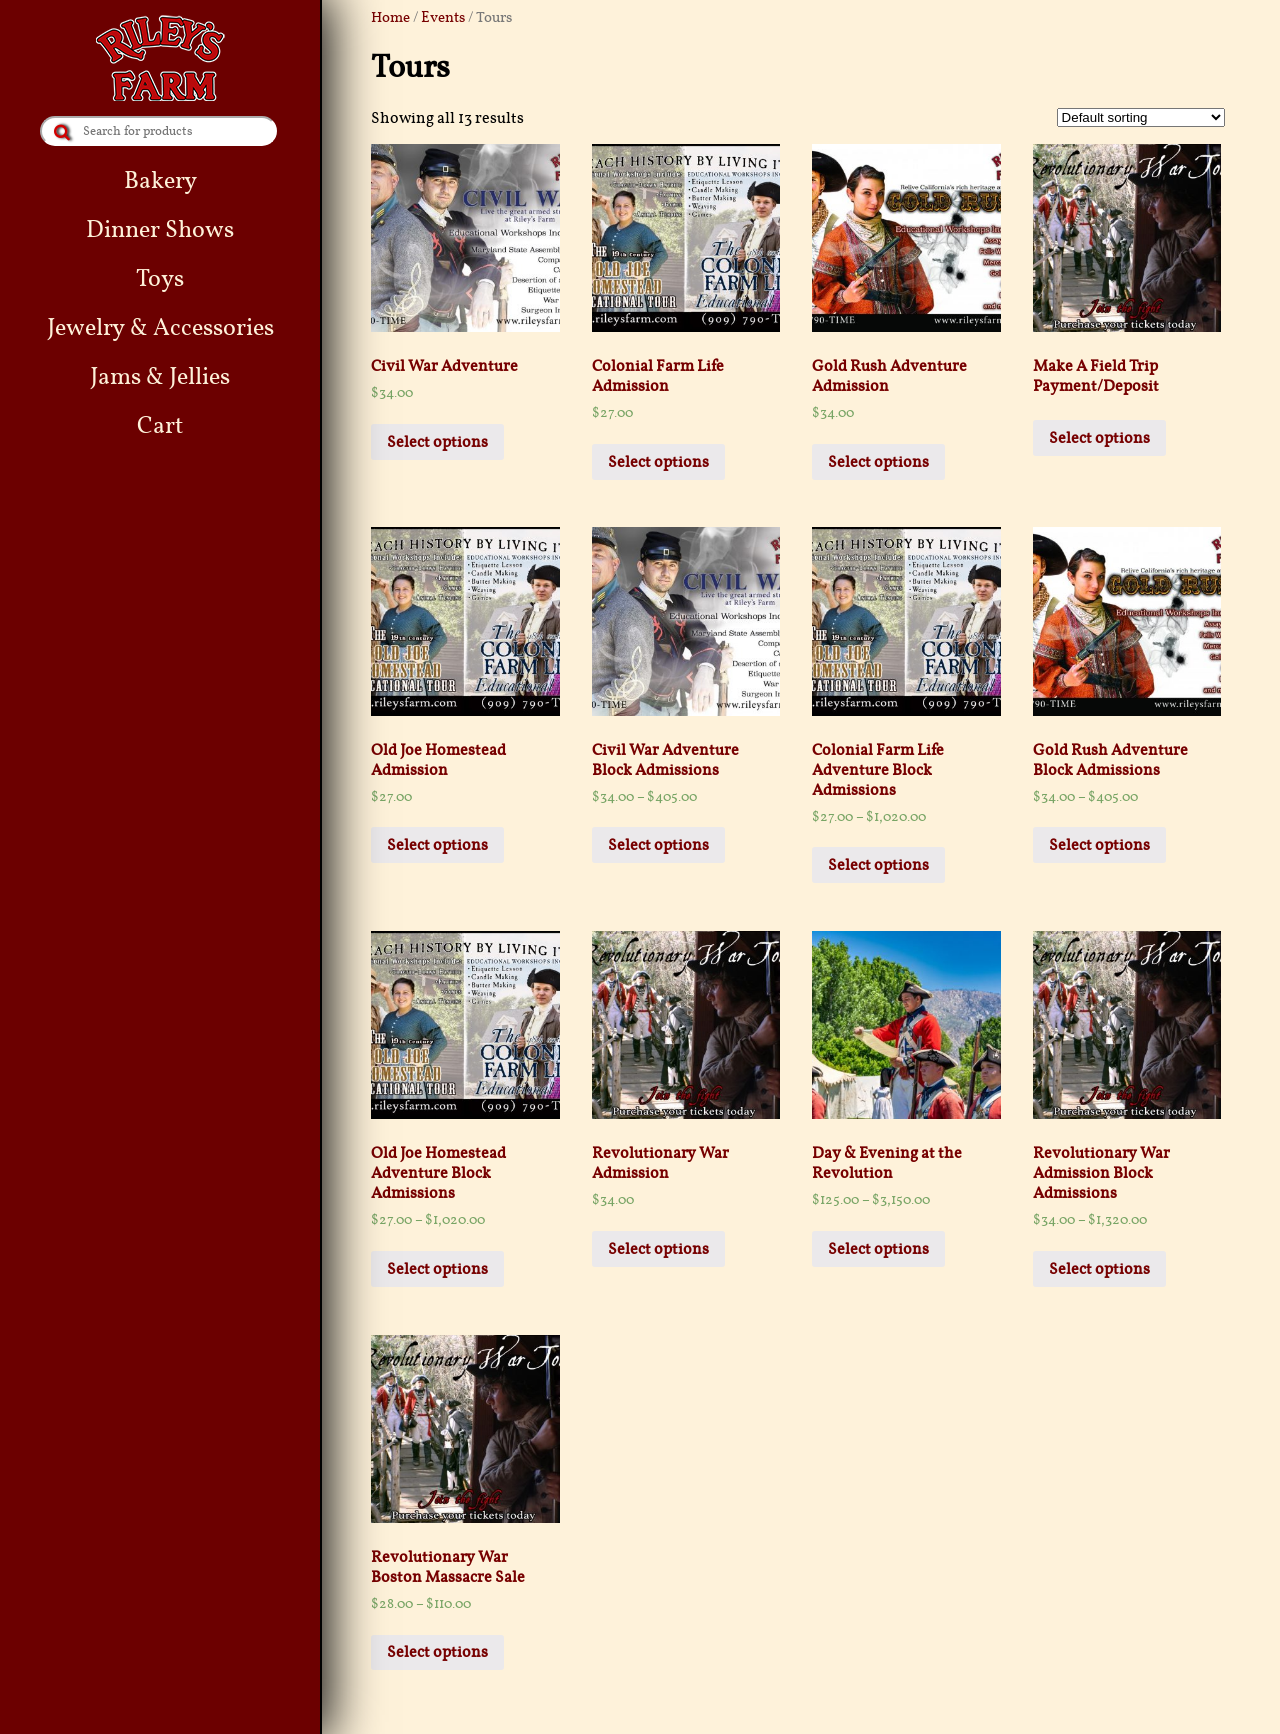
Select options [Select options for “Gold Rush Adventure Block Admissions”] (1099, 845)
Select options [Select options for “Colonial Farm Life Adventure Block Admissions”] (878, 865)
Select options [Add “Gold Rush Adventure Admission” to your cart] (878, 462)
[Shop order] (1141, 117)
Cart (160, 425)
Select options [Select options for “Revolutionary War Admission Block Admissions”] (1099, 1269)
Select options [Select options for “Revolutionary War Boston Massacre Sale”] (437, 1652)
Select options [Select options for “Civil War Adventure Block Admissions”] (658, 845)
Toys (160, 278)
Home (390, 17)
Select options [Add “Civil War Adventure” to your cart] (437, 442)
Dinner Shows (160, 229)
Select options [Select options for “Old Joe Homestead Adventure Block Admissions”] (437, 1269)
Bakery (160, 180)
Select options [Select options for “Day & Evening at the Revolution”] (878, 1249)
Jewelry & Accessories (160, 327)
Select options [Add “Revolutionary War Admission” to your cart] (658, 1249)
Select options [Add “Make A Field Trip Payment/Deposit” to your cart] (1099, 438)
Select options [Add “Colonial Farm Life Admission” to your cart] (658, 462)
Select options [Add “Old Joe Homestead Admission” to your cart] (437, 845)
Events (443, 17)
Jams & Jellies (160, 376)
